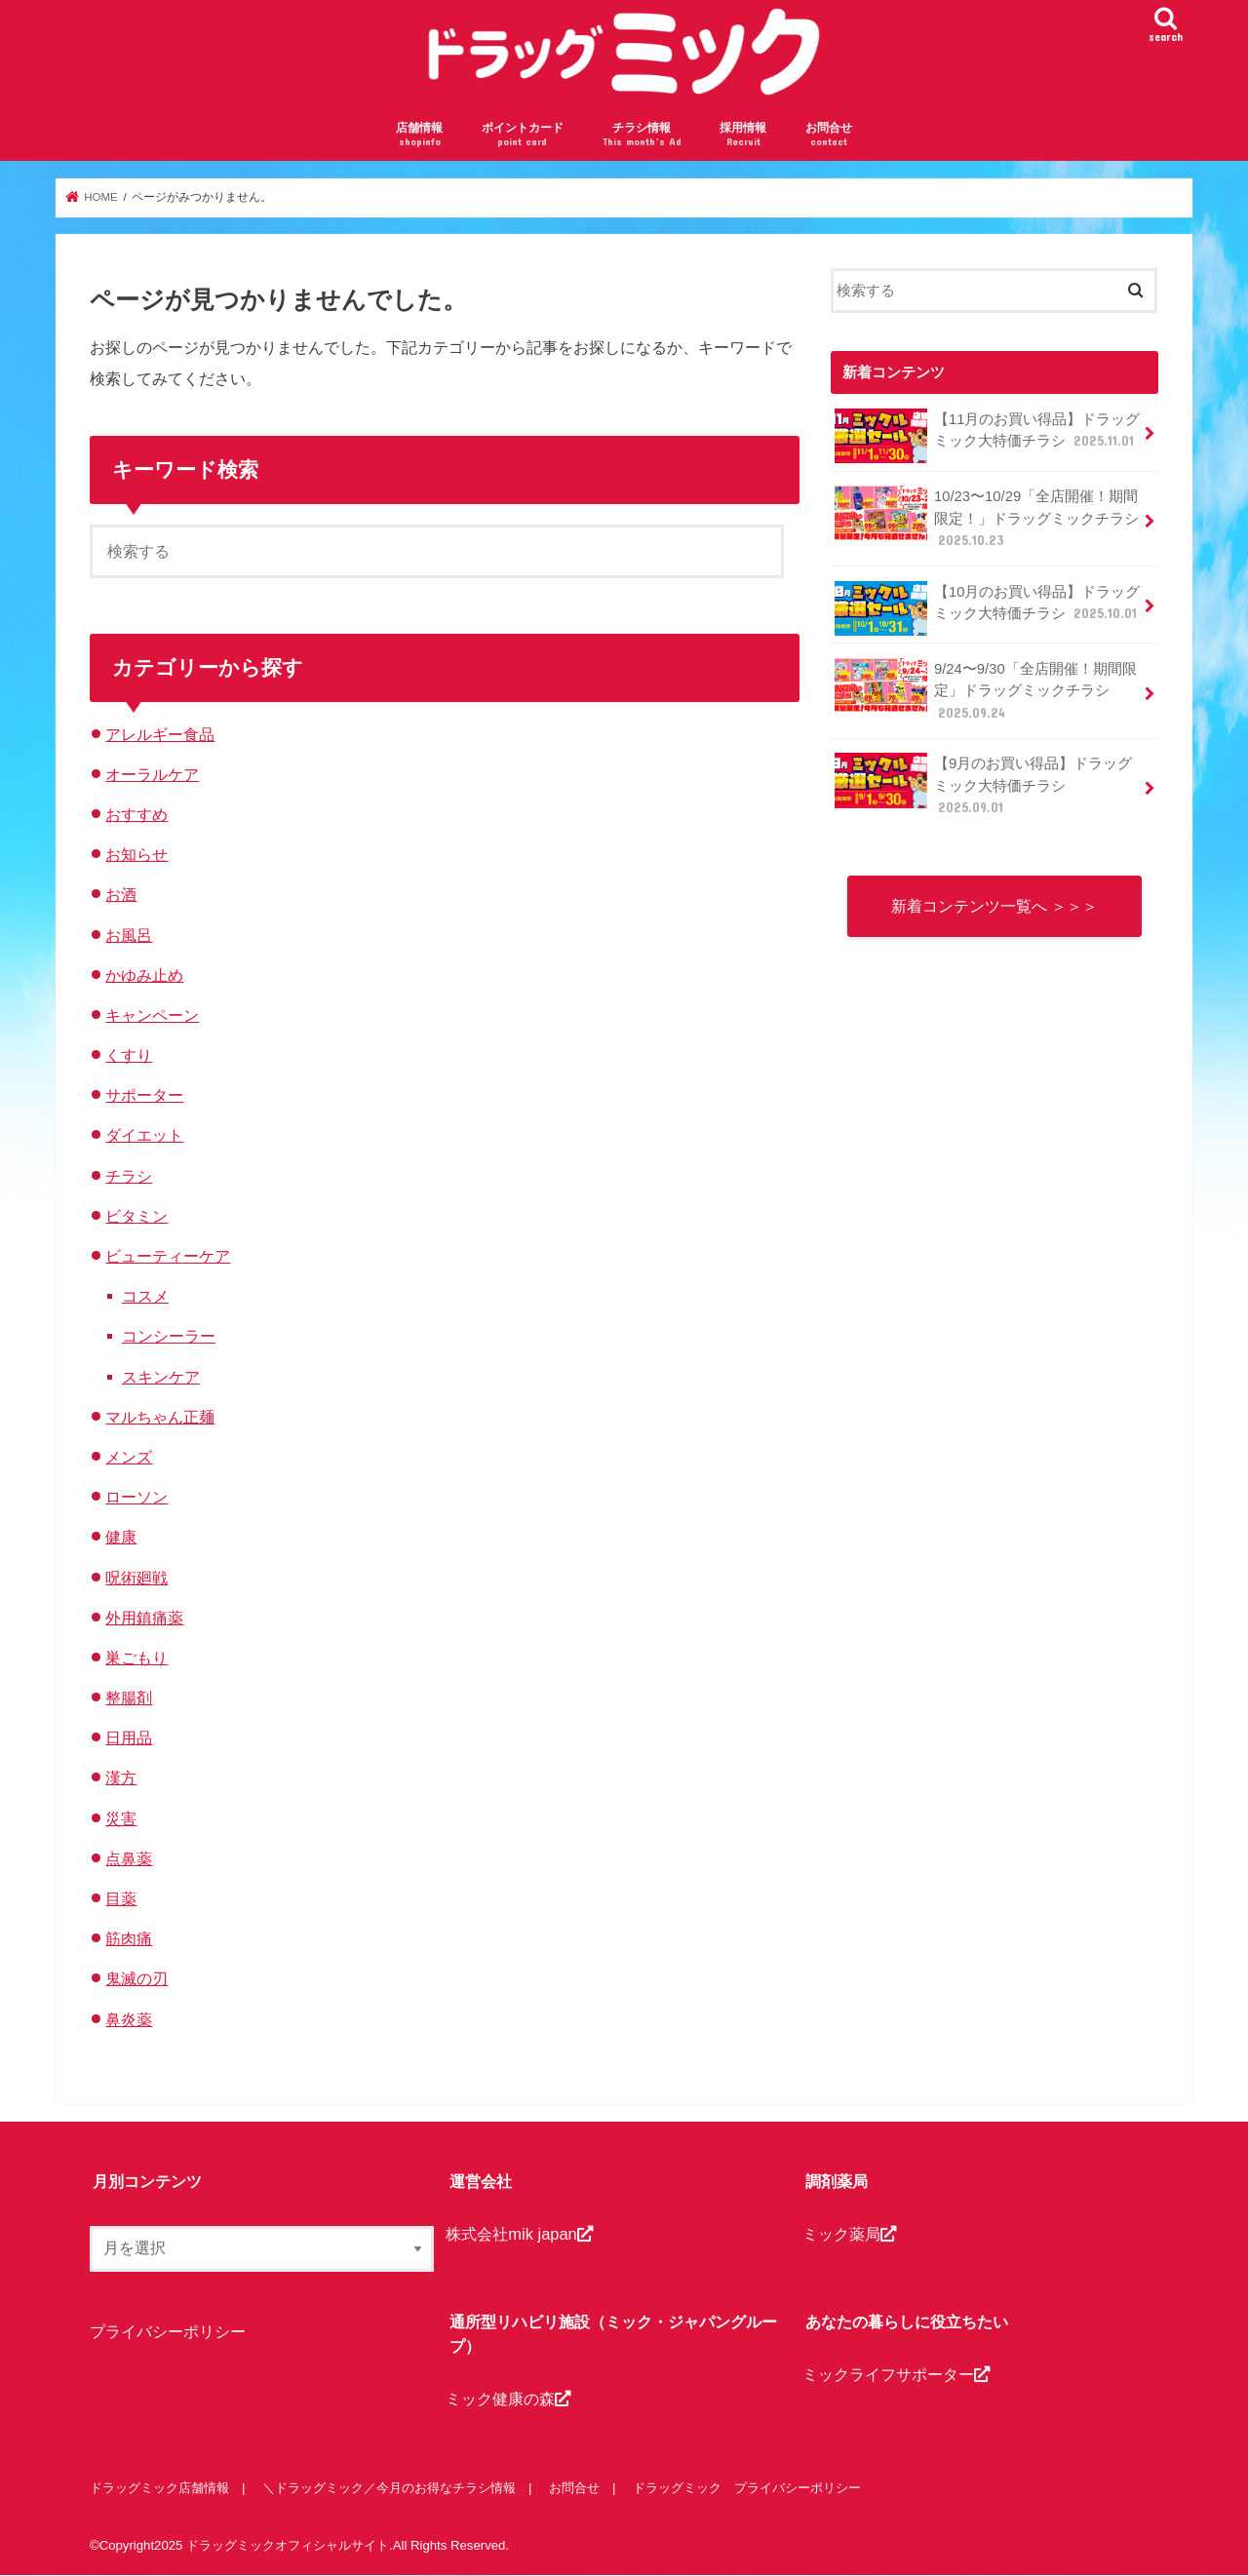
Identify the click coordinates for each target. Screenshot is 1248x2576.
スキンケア (161, 1377)
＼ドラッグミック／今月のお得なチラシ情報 (389, 2487)
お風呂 (128, 935)
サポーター (144, 1095)
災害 (120, 1818)
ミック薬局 (849, 2234)
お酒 (120, 894)
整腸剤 (128, 1697)
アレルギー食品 (159, 734)
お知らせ (136, 854)
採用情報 (743, 135)
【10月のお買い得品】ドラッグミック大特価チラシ (988, 608)
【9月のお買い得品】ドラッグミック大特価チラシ (983, 784)
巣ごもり (136, 1657)
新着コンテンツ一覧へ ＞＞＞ (995, 906)
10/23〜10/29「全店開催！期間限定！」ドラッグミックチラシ (987, 517)
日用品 (128, 1737)
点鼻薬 (128, 1858)
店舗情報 (419, 135)
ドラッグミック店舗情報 (159, 2487)
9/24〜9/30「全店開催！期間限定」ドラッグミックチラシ (985, 690)
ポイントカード (523, 135)
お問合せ (828, 135)
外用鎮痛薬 (144, 1617)
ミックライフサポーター (896, 2374)
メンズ (128, 1456)
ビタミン (136, 1216)
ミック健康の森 (508, 2398)
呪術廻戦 (136, 1577)
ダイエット (144, 1135)
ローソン (136, 1496)
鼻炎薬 (128, 2019)
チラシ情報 (642, 135)
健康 (120, 1536)
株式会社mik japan (519, 2234)
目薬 (120, 1898)
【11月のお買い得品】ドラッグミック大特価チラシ (987, 436)
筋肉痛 (128, 1938)
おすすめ (136, 814)
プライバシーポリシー (168, 2331)
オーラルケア (152, 774)
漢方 (120, 1777)
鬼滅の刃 (136, 1978)
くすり (128, 1055)
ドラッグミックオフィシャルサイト (287, 2545)
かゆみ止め (144, 975)
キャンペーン (152, 1015)
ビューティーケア (167, 1256)
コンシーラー (168, 1336)
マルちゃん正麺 (159, 1416)
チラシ (128, 1176)
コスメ (145, 1296)
